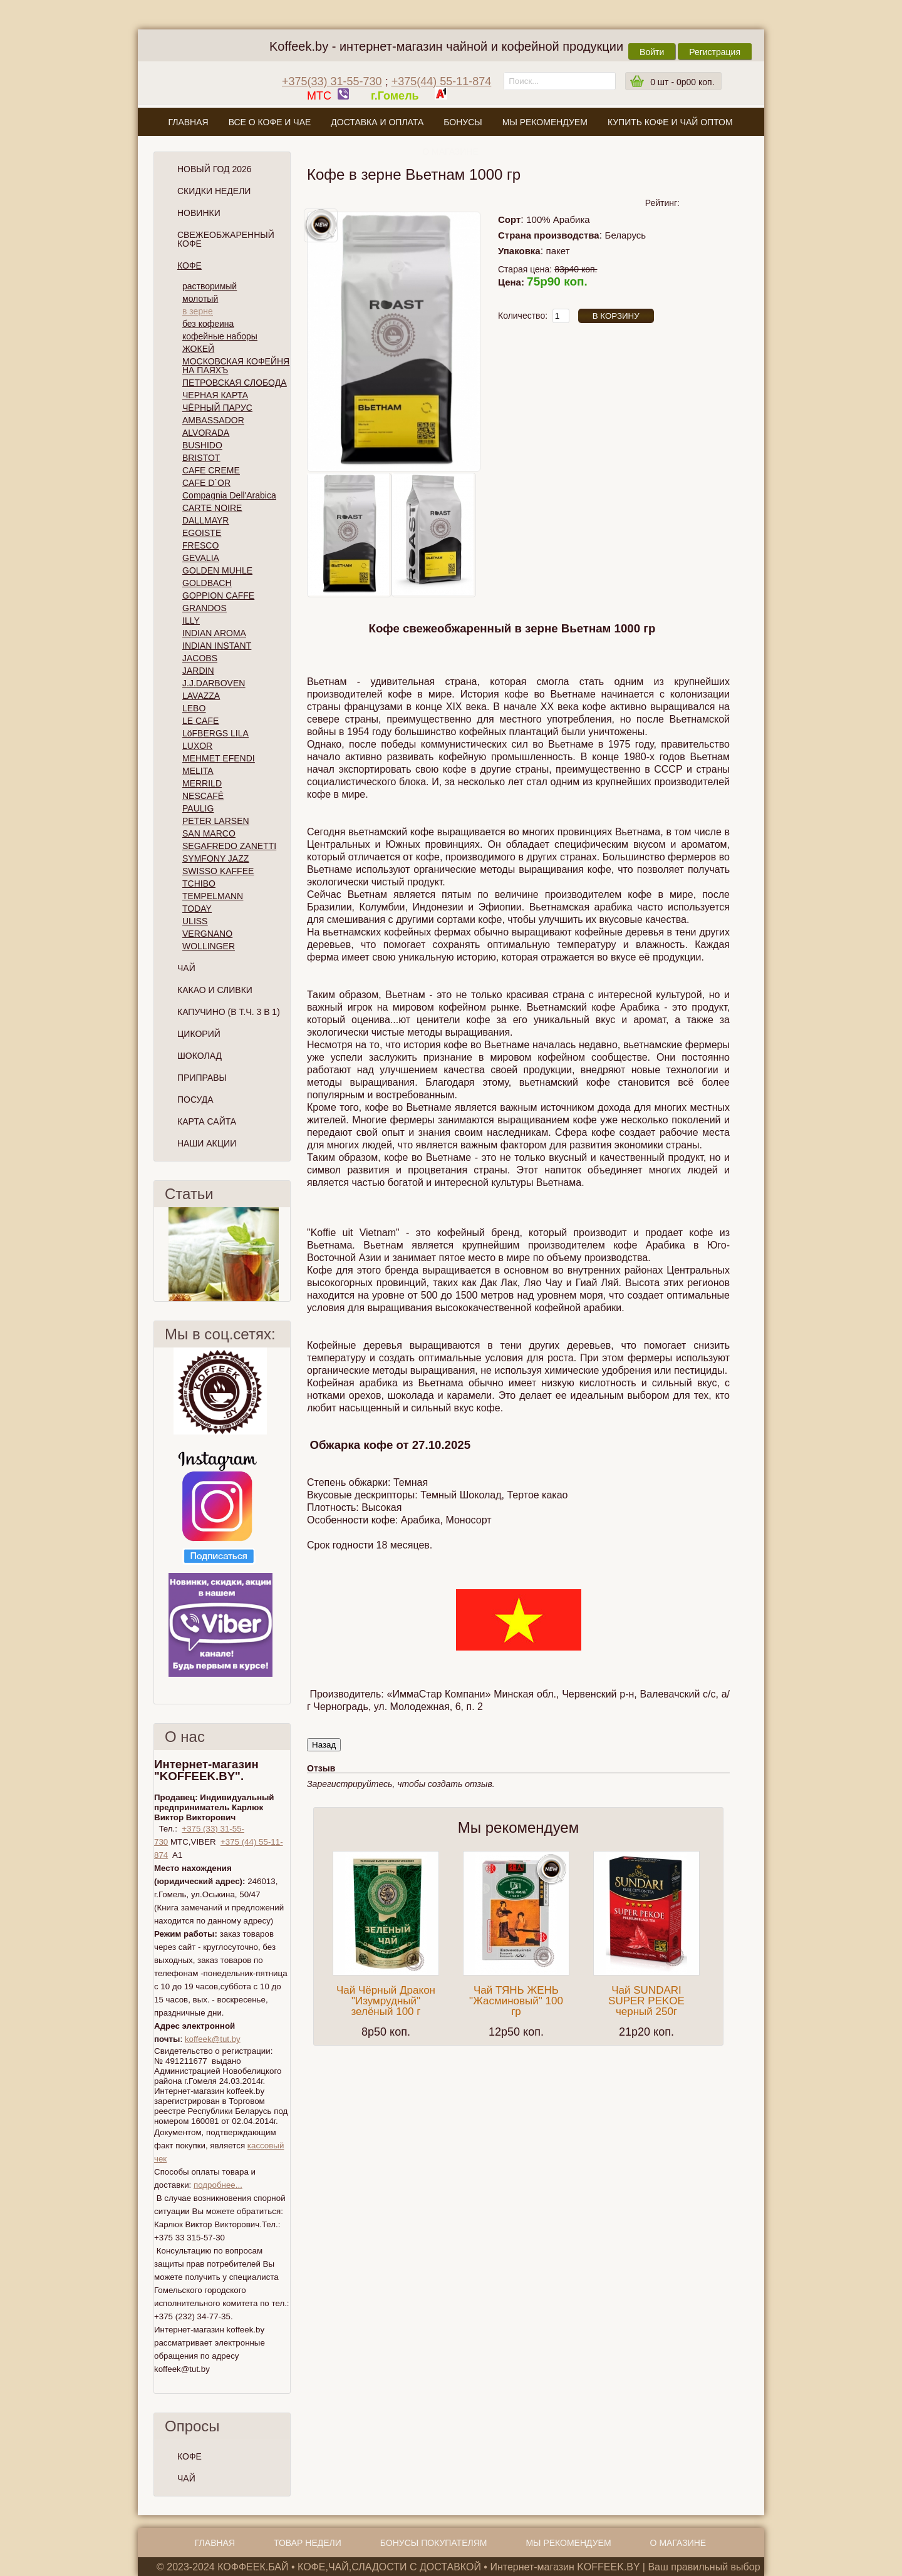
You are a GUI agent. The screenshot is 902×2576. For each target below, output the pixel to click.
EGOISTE (201, 533)
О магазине (450, 152)
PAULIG (198, 808)
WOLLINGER (208, 946)
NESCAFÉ (203, 796)
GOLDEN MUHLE (217, 570)
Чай (186, 968)
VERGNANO (207, 934)
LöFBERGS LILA (215, 733)
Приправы (202, 1078)
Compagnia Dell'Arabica (229, 495)
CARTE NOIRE (212, 508)
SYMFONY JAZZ (215, 858)
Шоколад (199, 1056)
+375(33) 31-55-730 (332, 81)
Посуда (195, 1100)
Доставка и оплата (377, 122)
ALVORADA (205, 433)
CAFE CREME (211, 470)
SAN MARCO (209, 833)
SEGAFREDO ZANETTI (229, 846)
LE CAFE (200, 721)
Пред (159, 1254)
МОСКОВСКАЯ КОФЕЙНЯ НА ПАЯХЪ (235, 365)
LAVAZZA (201, 696)
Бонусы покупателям (433, 2543)
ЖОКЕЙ (198, 349)
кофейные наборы (219, 336)
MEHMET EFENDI (218, 758)
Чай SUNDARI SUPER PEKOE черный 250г (646, 2000)
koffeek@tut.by (213, 2039)
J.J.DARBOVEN (213, 683)
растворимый (209, 286)
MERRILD (202, 783)
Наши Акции (206, 1143)
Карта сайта (206, 1121)
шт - (682, 82)
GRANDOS (204, 608)
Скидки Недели (214, 191)
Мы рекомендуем (545, 122)
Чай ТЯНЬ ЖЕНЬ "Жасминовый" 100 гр (516, 2000)
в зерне (197, 311)
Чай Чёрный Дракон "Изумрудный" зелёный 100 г (385, 2000)
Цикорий (198, 1034)
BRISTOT (201, 458)
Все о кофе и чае (270, 122)
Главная (188, 122)
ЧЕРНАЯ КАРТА (215, 395)
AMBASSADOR (213, 420)
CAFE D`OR (206, 483)
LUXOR (197, 746)
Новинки (198, 213)
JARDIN (198, 671)
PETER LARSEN (215, 821)
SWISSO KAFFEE (218, 871)
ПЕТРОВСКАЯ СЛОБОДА (234, 383)
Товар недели (307, 2543)
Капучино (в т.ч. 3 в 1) (228, 1012)
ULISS (194, 921)
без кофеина (208, 324)
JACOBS (199, 658)
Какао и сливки (214, 990)
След (285, 1254)
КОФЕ (189, 2456)
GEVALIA (200, 558)
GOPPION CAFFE (218, 595)
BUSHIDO (202, 445)
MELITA (198, 771)
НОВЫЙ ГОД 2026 (214, 169)
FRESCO (200, 545)
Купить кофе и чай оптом (670, 122)
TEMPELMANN (212, 896)
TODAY (197, 909)
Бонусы (462, 122)
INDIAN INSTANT (216, 646)
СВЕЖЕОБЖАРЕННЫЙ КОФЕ (225, 239)
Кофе (189, 265)
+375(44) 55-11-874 (441, 81)
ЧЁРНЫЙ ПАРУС (217, 408)
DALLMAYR (205, 520)
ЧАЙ (186, 2478)
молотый (200, 299)
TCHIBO (198, 883)
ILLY (191, 621)
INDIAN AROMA (214, 633)
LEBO (193, 708)
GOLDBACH (207, 583)
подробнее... (218, 2185)
